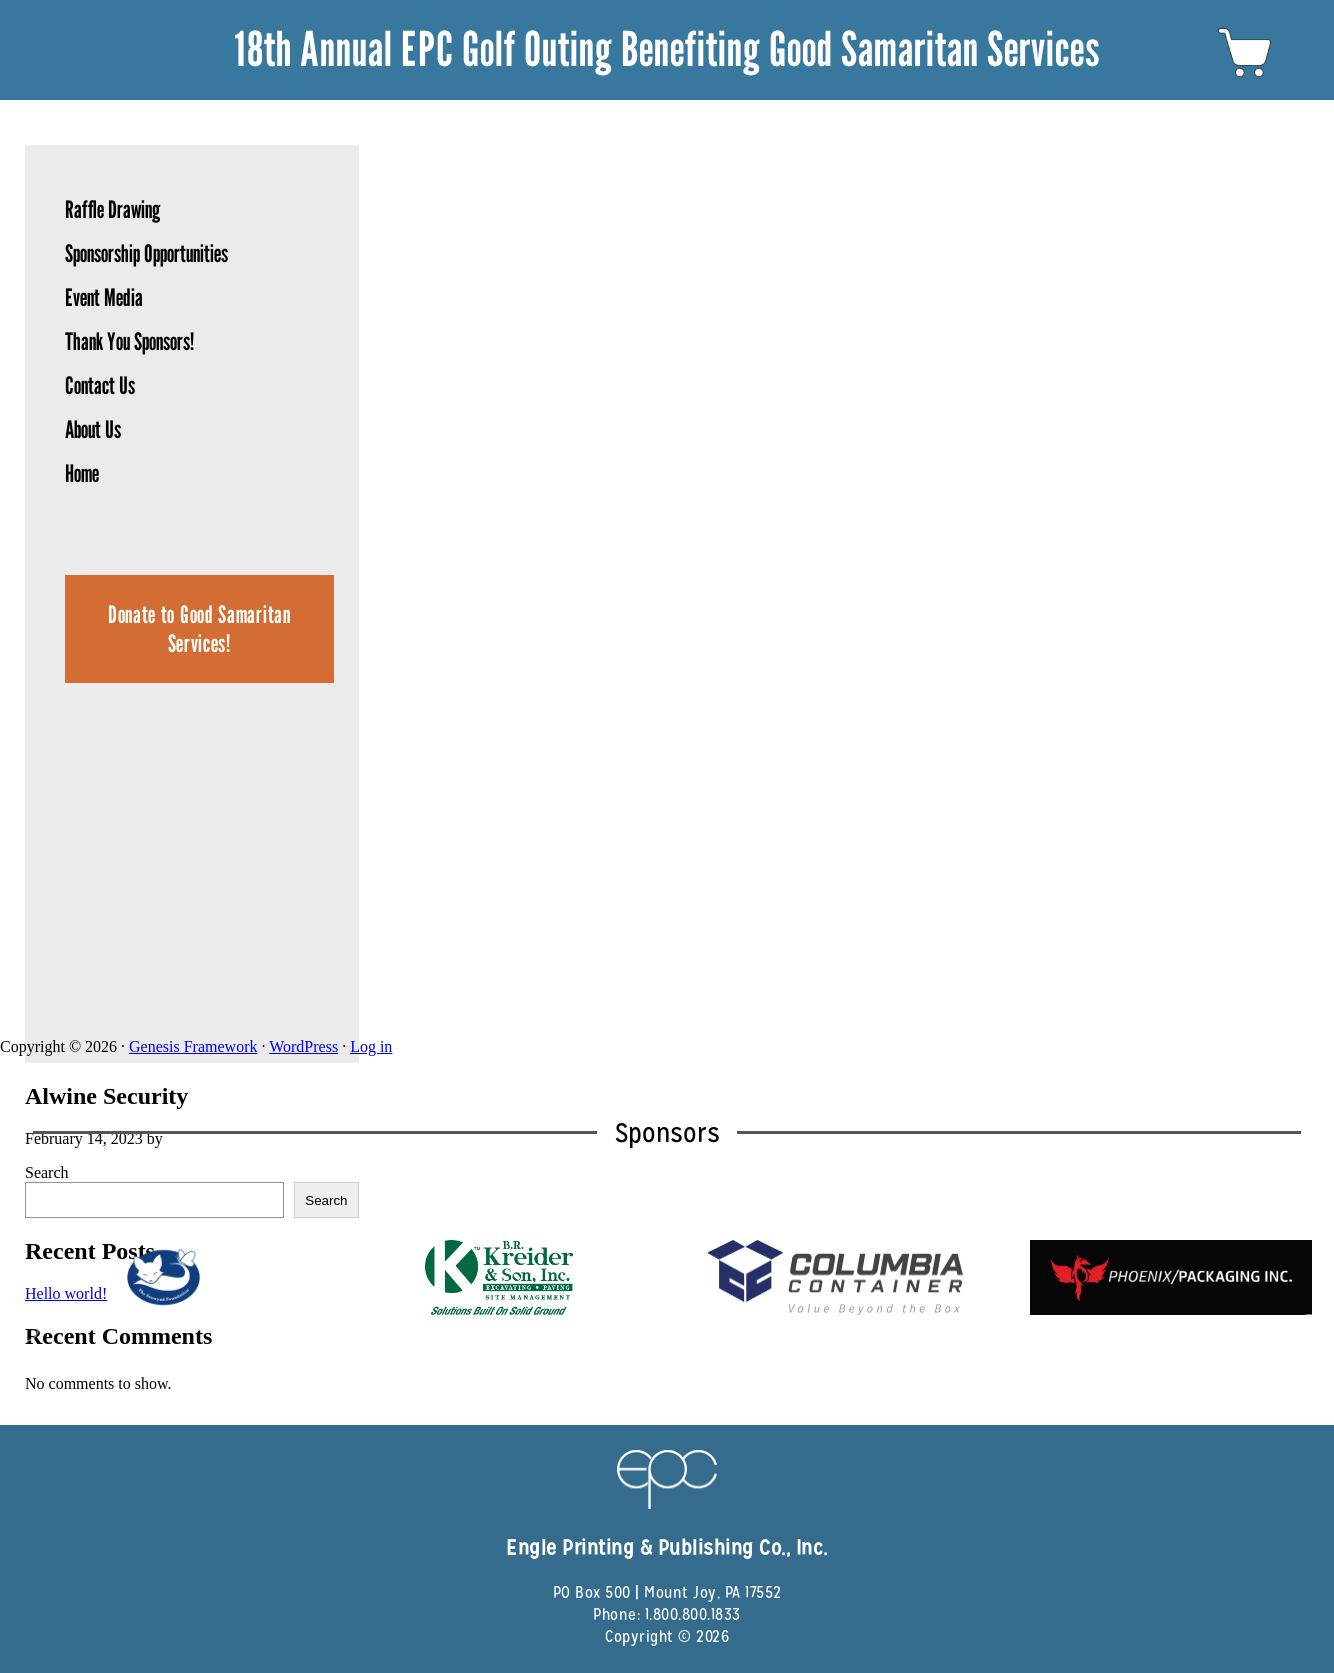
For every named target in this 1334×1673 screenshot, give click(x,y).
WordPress (303, 1046)
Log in (371, 1046)
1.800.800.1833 (693, 1614)
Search (47, 1172)
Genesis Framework (193, 1046)
